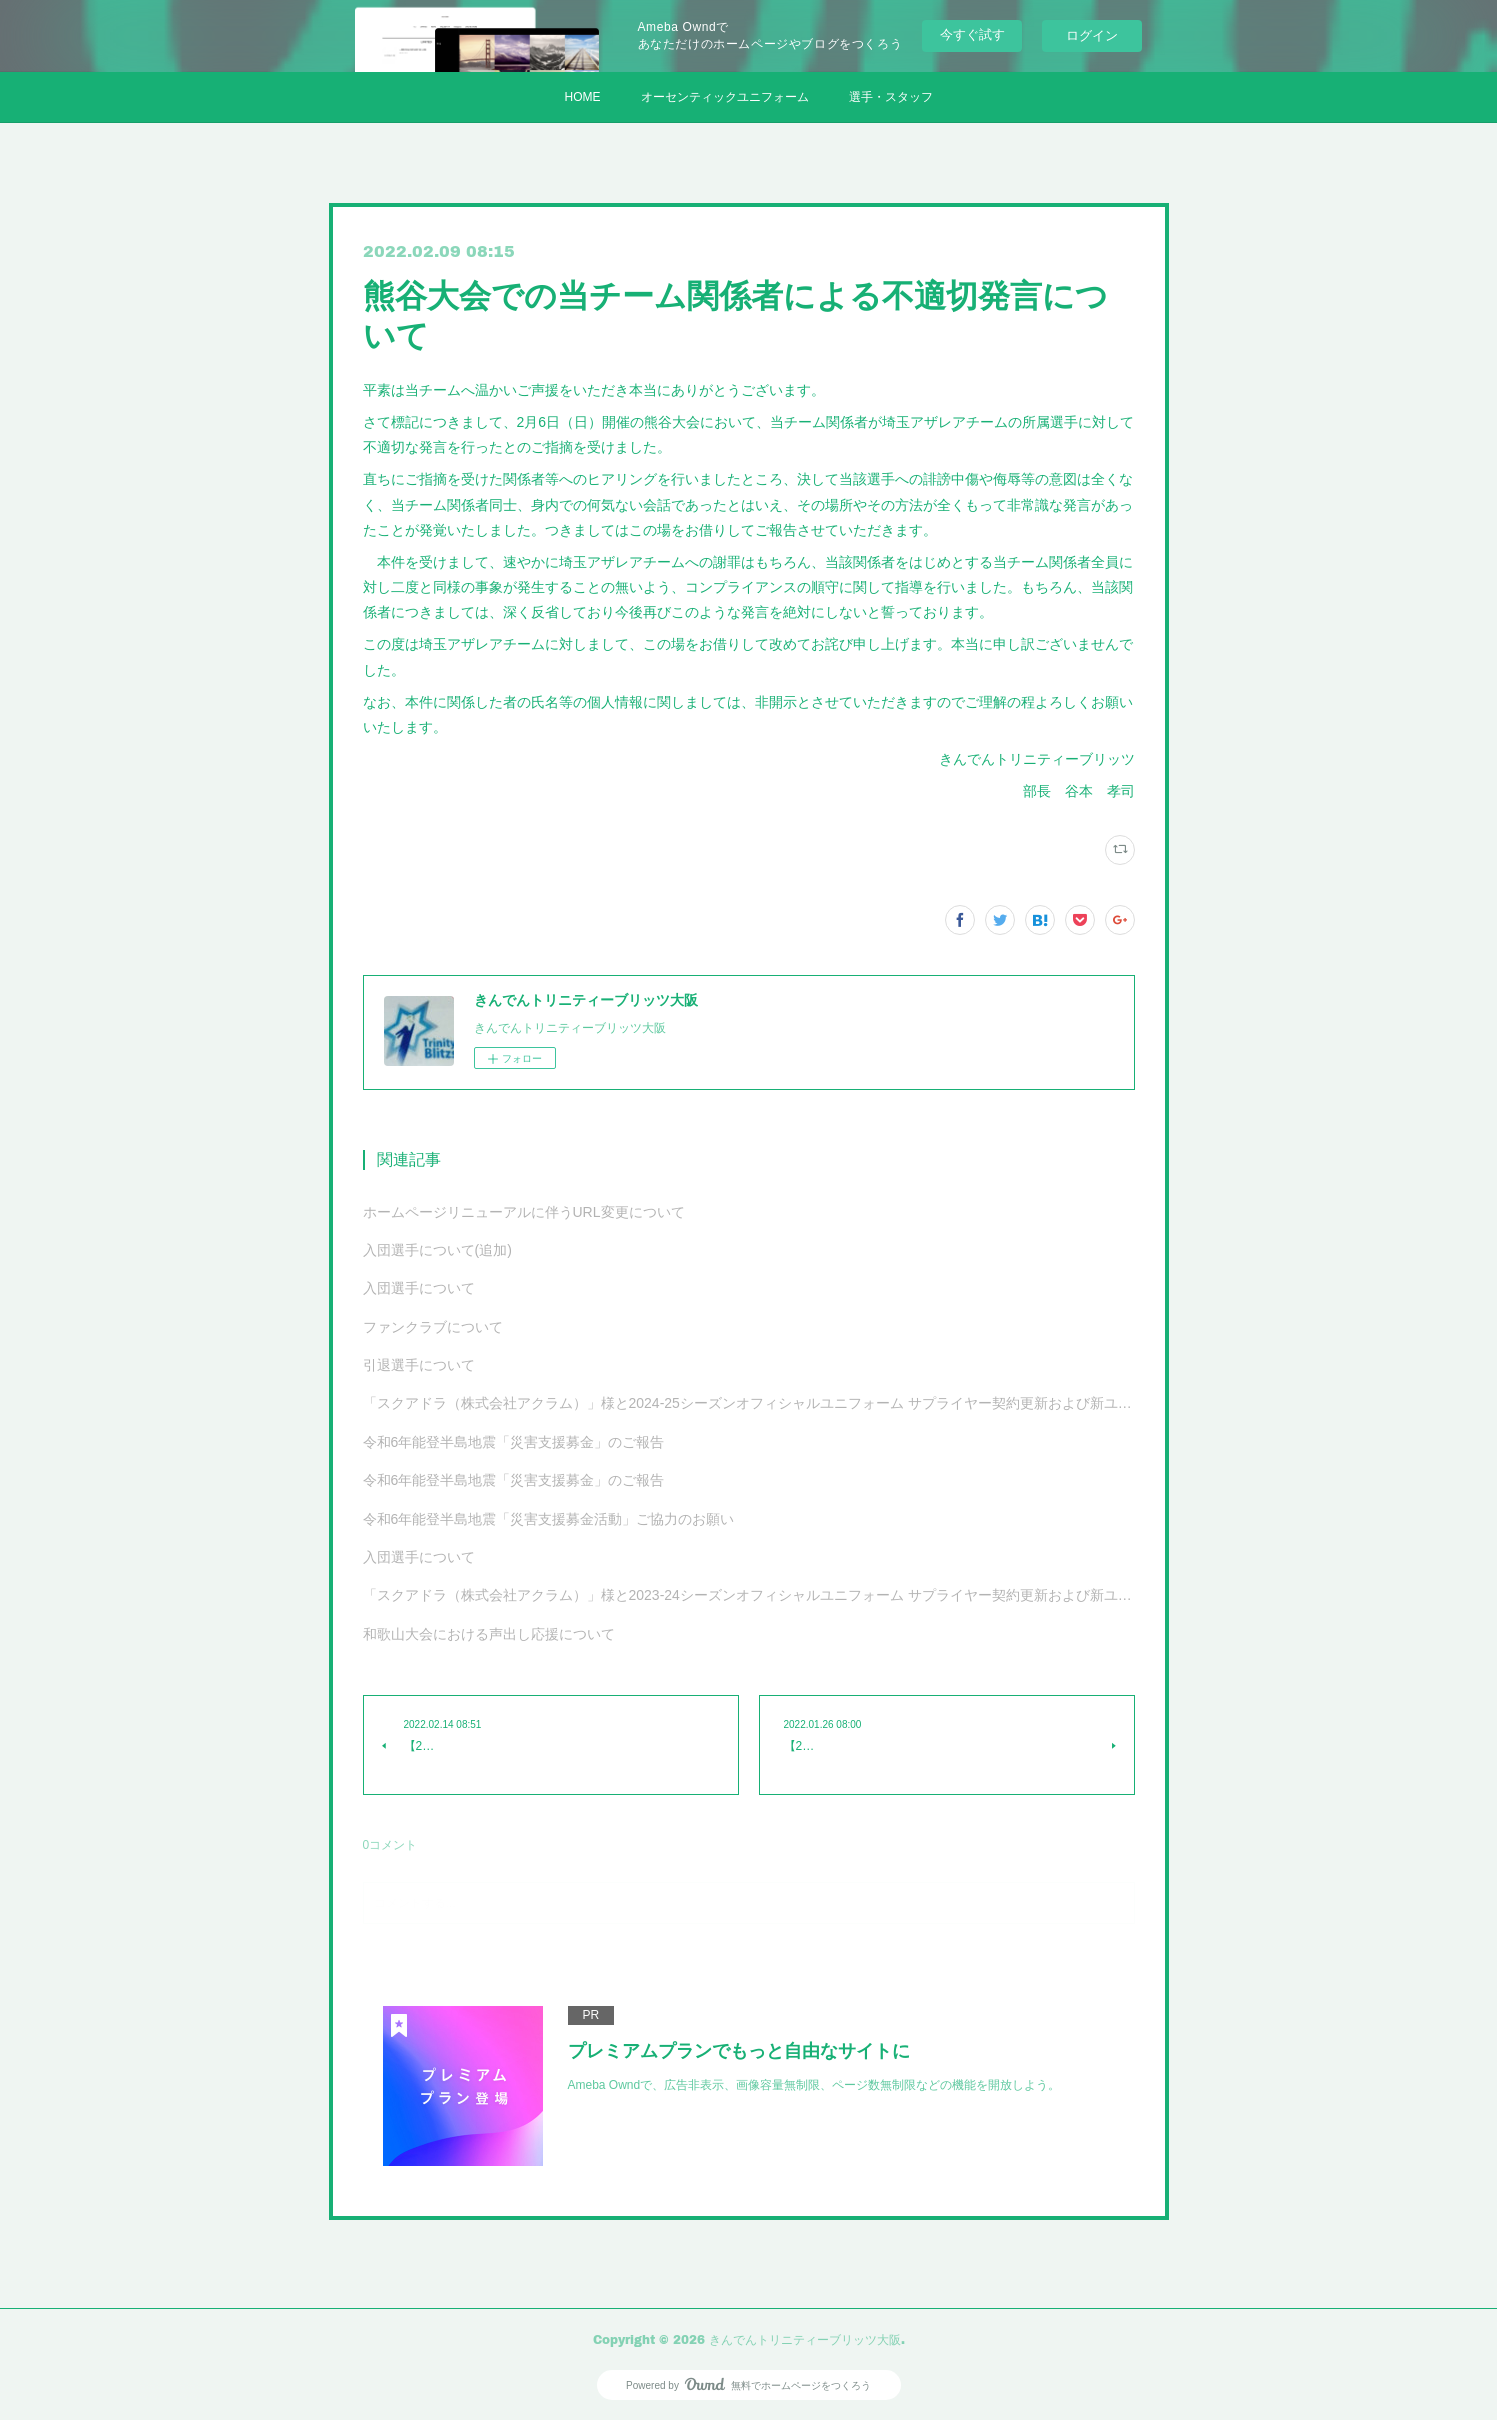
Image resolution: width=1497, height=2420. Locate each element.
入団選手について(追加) (437, 1250)
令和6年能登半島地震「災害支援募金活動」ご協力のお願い (549, 1519)
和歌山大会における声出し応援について (489, 1634)
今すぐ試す (972, 34)
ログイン (1092, 35)
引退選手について (419, 1365)
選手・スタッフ (891, 97)
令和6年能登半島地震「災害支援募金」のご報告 (514, 1442)
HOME (583, 97)
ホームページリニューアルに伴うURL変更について (524, 1212)
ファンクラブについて (433, 1327)
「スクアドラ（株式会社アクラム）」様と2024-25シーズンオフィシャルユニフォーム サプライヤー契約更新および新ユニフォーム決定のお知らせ (749, 1403)
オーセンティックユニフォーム (725, 97)
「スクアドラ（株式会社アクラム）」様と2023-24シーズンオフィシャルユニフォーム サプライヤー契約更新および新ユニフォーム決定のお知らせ (749, 1595)
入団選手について (419, 1288)
